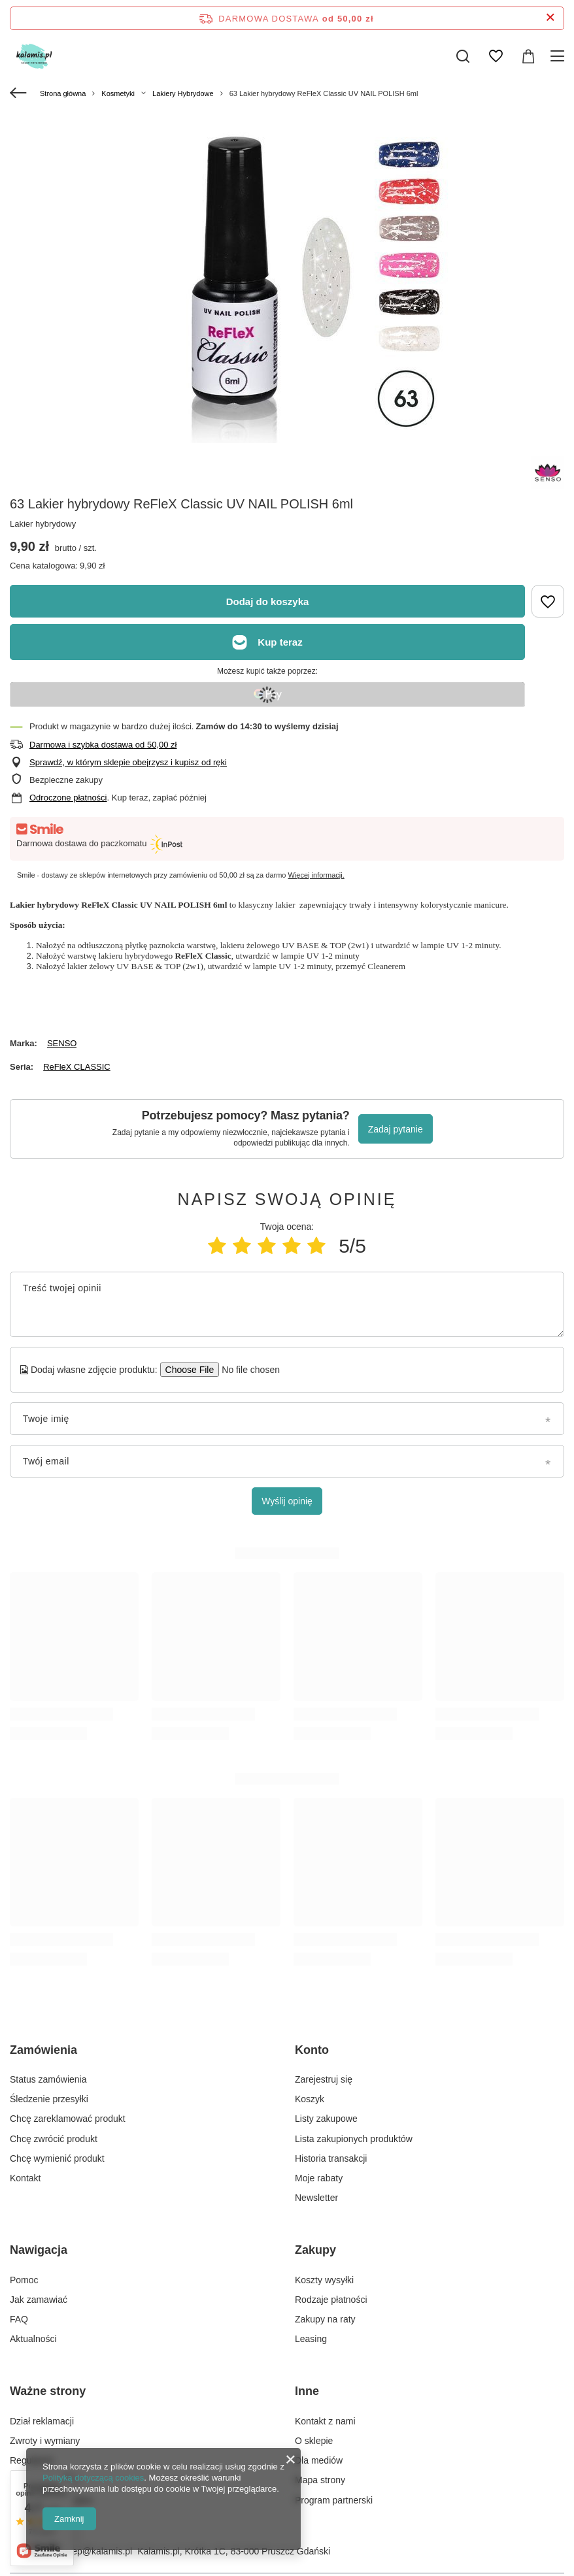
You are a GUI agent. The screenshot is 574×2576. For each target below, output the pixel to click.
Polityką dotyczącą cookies (93, 2478)
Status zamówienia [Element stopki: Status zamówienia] (48, 2079)
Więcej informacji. (316, 875)
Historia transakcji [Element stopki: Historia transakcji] (331, 2158)
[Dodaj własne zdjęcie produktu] (246, 1369)
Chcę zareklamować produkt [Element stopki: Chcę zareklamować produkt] (68, 2118)
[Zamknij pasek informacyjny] (550, 17)
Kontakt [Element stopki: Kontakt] (25, 2178)
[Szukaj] (463, 56)
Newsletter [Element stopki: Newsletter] (316, 2197)
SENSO (62, 1043)
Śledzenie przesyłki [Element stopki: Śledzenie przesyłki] (49, 2099)
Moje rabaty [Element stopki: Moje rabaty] (319, 2178)
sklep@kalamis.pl (96, 2551)
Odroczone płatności (68, 797)
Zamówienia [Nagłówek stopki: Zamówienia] (43, 2049)
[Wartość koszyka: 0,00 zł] (528, 56)
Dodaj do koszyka (267, 601)
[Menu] (559, 56)
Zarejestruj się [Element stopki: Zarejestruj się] (323, 2079)
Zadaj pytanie (395, 1129)
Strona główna (63, 93)
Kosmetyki (118, 93)
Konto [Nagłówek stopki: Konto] (312, 2049)
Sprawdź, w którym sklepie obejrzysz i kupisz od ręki (128, 762)
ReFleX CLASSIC (76, 1067)
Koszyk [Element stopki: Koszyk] (309, 2099)
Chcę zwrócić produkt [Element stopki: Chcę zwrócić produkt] (53, 2139)
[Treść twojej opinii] (287, 1304)
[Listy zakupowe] (495, 56)
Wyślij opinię (287, 1501)
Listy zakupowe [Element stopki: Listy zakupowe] (326, 2118)
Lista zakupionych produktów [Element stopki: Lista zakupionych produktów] (354, 2139)
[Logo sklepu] (45, 56)
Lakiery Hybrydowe (183, 93)
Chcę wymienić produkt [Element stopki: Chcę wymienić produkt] (57, 2158)
